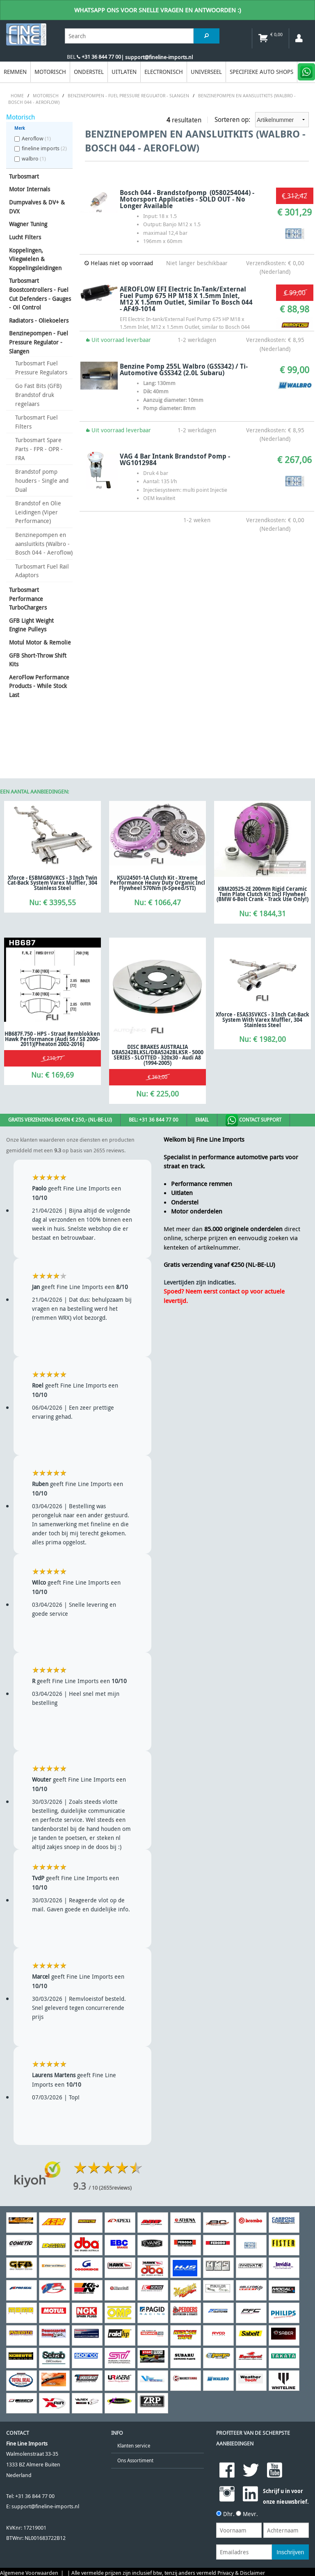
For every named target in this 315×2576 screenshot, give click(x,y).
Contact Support (253, 1120)
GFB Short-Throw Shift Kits (37, 659)
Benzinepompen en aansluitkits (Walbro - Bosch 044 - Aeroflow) (44, 543)
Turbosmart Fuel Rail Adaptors (42, 570)
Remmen (15, 72)
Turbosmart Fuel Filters (36, 421)
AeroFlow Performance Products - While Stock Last (39, 686)
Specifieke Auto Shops (261, 72)
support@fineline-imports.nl (45, 2506)
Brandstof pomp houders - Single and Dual (41, 480)
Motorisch (50, 72)
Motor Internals (29, 189)
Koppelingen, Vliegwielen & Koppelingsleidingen (35, 259)
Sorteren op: (262, 119)
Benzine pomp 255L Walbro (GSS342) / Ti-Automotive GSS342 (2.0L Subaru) (184, 369)
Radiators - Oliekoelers (38, 320)
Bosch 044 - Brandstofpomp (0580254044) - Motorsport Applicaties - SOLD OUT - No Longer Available (187, 199)
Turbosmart (24, 176)
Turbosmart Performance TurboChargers (28, 598)
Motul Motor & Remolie (40, 642)
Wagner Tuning (28, 224)
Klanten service (133, 2446)
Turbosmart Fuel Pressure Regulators (41, 367)
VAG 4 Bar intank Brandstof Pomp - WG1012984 (175, 459)
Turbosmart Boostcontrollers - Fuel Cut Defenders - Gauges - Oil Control (40, 294)
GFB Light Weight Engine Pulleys (31, 625)
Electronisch (163, 72)
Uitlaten (124, 72)
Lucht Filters (25, 237)
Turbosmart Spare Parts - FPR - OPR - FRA (39, 448)
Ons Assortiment (135, 2460)
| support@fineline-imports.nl (157, 57)
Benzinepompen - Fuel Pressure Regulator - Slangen (38, 342)
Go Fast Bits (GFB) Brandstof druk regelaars (38, 394)
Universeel (206, 72)
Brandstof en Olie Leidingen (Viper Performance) (38, 512)
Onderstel (89, 72)
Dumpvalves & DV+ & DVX (37, 206)
